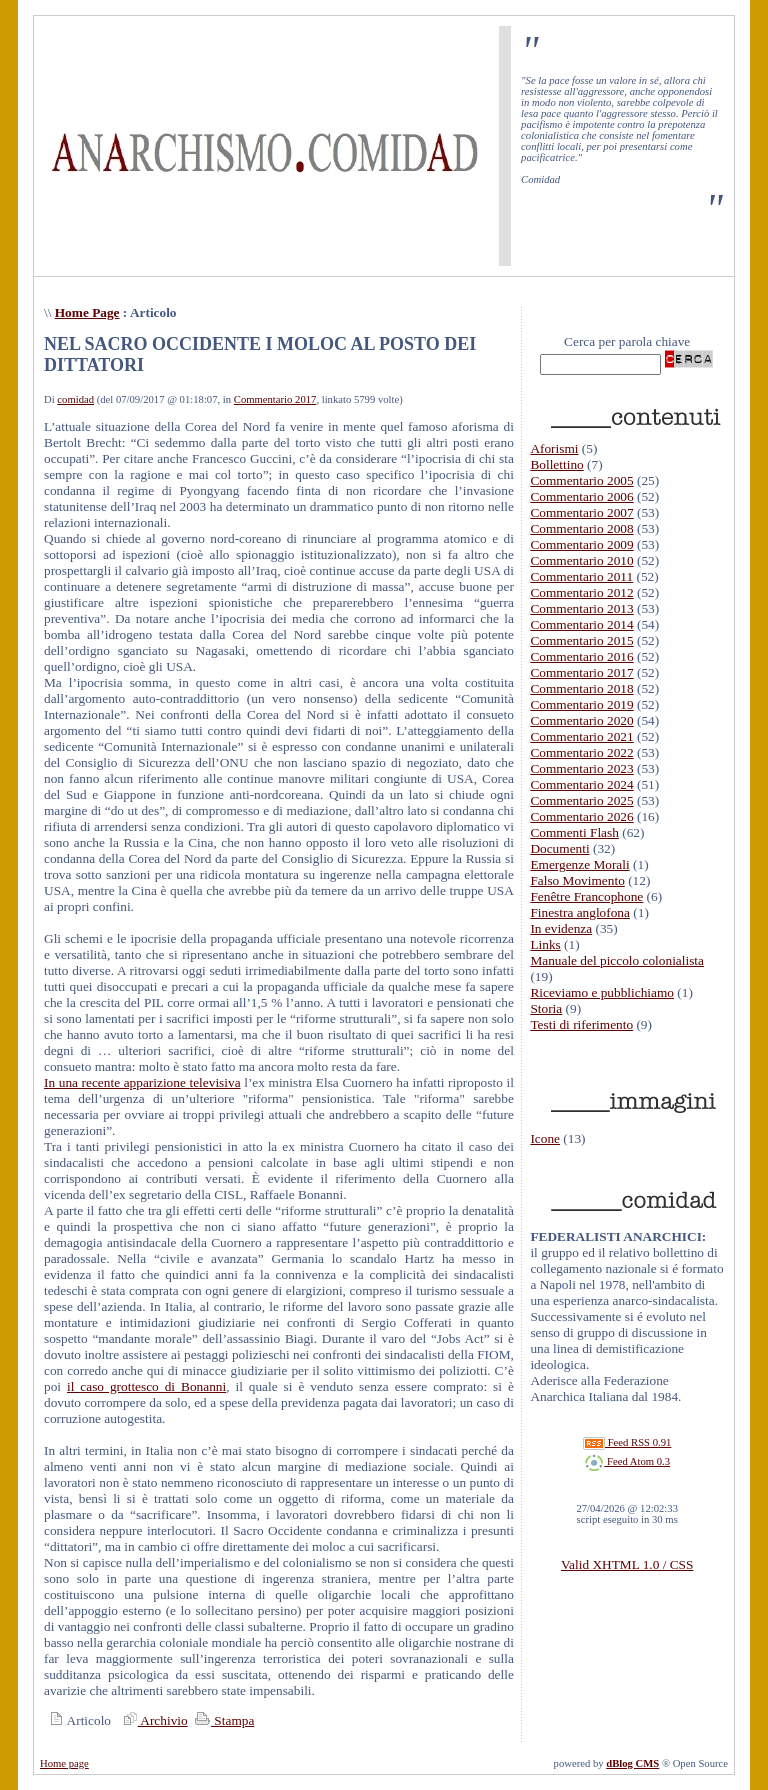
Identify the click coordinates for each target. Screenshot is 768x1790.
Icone (545, 1138)
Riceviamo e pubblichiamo (602, 992)
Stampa (222, 1720)
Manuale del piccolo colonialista (617, 960)
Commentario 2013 (581, 608)
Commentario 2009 (581, 544)
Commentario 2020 (581, 720)
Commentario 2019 (581, 704)
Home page (64, 1763)
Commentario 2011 (581, 576)
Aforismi (554, 448)
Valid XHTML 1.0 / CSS (627, 1564)
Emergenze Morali (579, 864)
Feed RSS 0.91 (627, 1442)
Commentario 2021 (581, 736)
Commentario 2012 (581, 592)
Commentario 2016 (581, 656)
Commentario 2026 (581, 816)
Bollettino (556, 464)
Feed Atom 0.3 (627, 1461)
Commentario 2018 (581, 688)
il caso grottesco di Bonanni (146, 1386)
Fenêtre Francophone (586, 896)
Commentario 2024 (581, 784)
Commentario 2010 (581, 560)
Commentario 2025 (581, 800)
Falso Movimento (577, 880)
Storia (546, 1008)
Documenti (559, 848)
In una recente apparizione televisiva (142, 1082)
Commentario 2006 (581, 496)
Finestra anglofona (580, 912)
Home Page (87, 312)
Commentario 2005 (581, 480)
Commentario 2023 (581, 768)
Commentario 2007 (581, 512)
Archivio (153, 1720)
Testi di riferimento (581, 1024)
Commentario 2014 (581, 624)
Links (545, 944)
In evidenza (561, 928)
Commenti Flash (574, 832)
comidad (75, 399)
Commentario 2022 (581, 752)
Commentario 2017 (275, 399)
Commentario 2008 (581, 528)
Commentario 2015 (581, 640)
